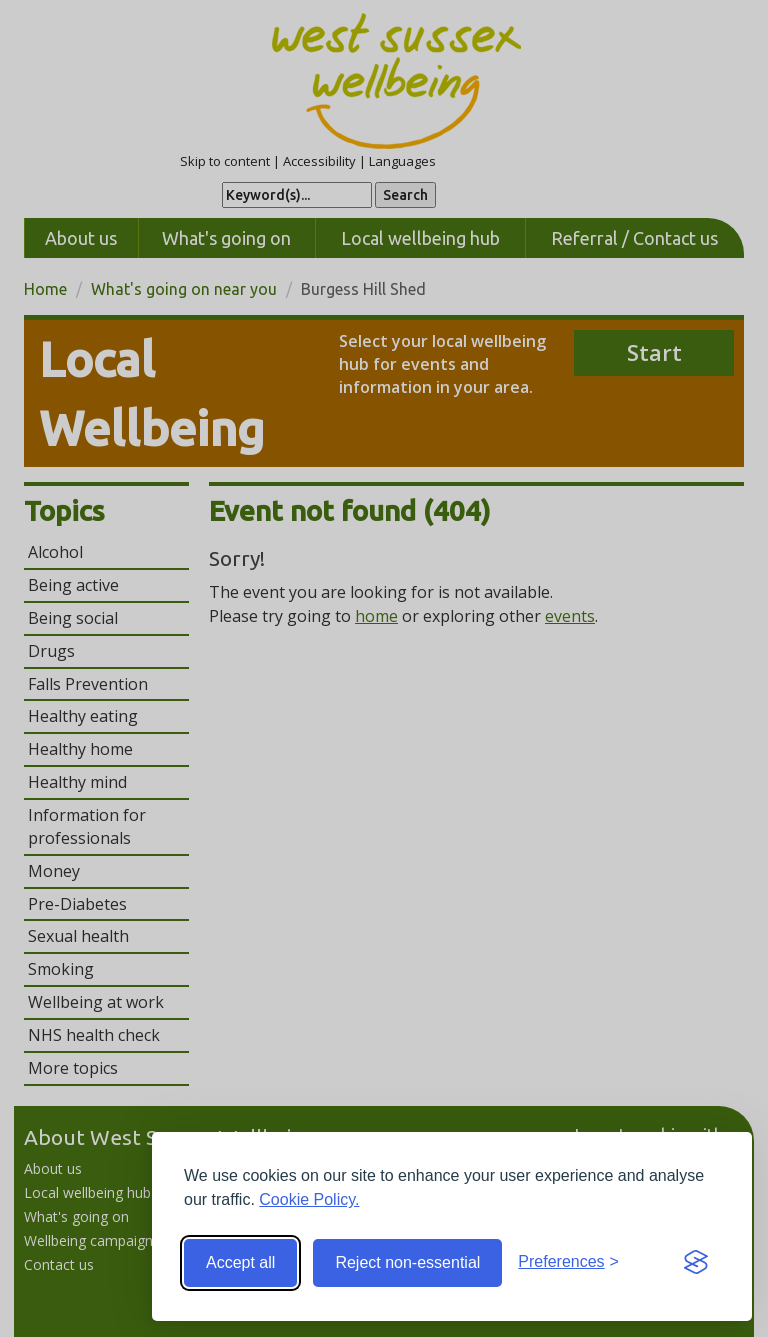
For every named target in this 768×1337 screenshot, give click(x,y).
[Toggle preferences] (568, 1262)
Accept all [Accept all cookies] (240, 1262)
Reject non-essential (407, 1262)
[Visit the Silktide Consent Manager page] (696, 1263)
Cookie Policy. (309, 1199)
